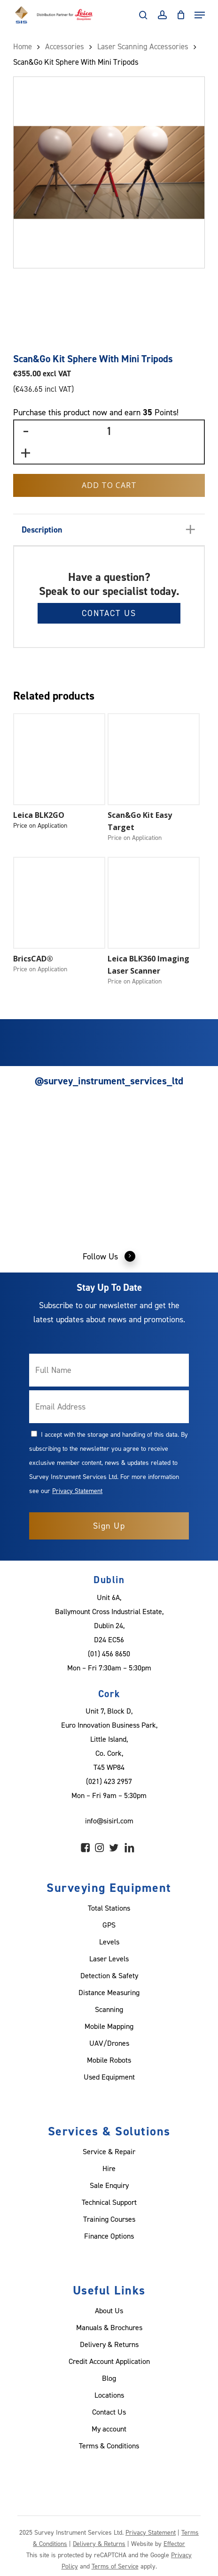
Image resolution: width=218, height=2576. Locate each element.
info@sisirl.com (109, 1820)
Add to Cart (109, 485)
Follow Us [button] (109, 1256)
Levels (109, 1941)
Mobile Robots (109, 2060)
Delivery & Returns (109, 2344)
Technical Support (109, 2202)
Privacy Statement (77, 1490)
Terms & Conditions (109, 2445)
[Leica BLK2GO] (59, 759)
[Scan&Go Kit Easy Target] (153, 759)
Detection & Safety (109, 1975)
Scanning (109, 2009)
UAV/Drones (109, 2043)
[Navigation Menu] (200, 15)
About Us (109, 2310)
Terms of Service (115, 2566)
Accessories (64, 46)
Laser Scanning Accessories (142, 46)
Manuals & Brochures (109, 2327)
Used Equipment (109, 2076)
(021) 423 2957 (109, 1781)
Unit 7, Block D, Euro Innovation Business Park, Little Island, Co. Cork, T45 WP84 (109, 1739)
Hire (109, 2168)
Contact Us (109, 613)
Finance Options (109, 2236)
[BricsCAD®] (59, 902)
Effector (174, 2543)
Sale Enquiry (109, 2185)
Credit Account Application (109, 2361)
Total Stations (109, 1908)
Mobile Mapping (109, 2026)
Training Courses (109, 2219)
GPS (109, 1924)
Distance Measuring (109, 1992)
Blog (109, 2378)
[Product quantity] (109, 431)
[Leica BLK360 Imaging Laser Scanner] (153, 902)
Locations (109, 2395)
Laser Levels (109, 1958)
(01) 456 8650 (109, 1653)
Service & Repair (109, 2151)
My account (109, 2428)
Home (22, 46)
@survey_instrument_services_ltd (109, 1080)
